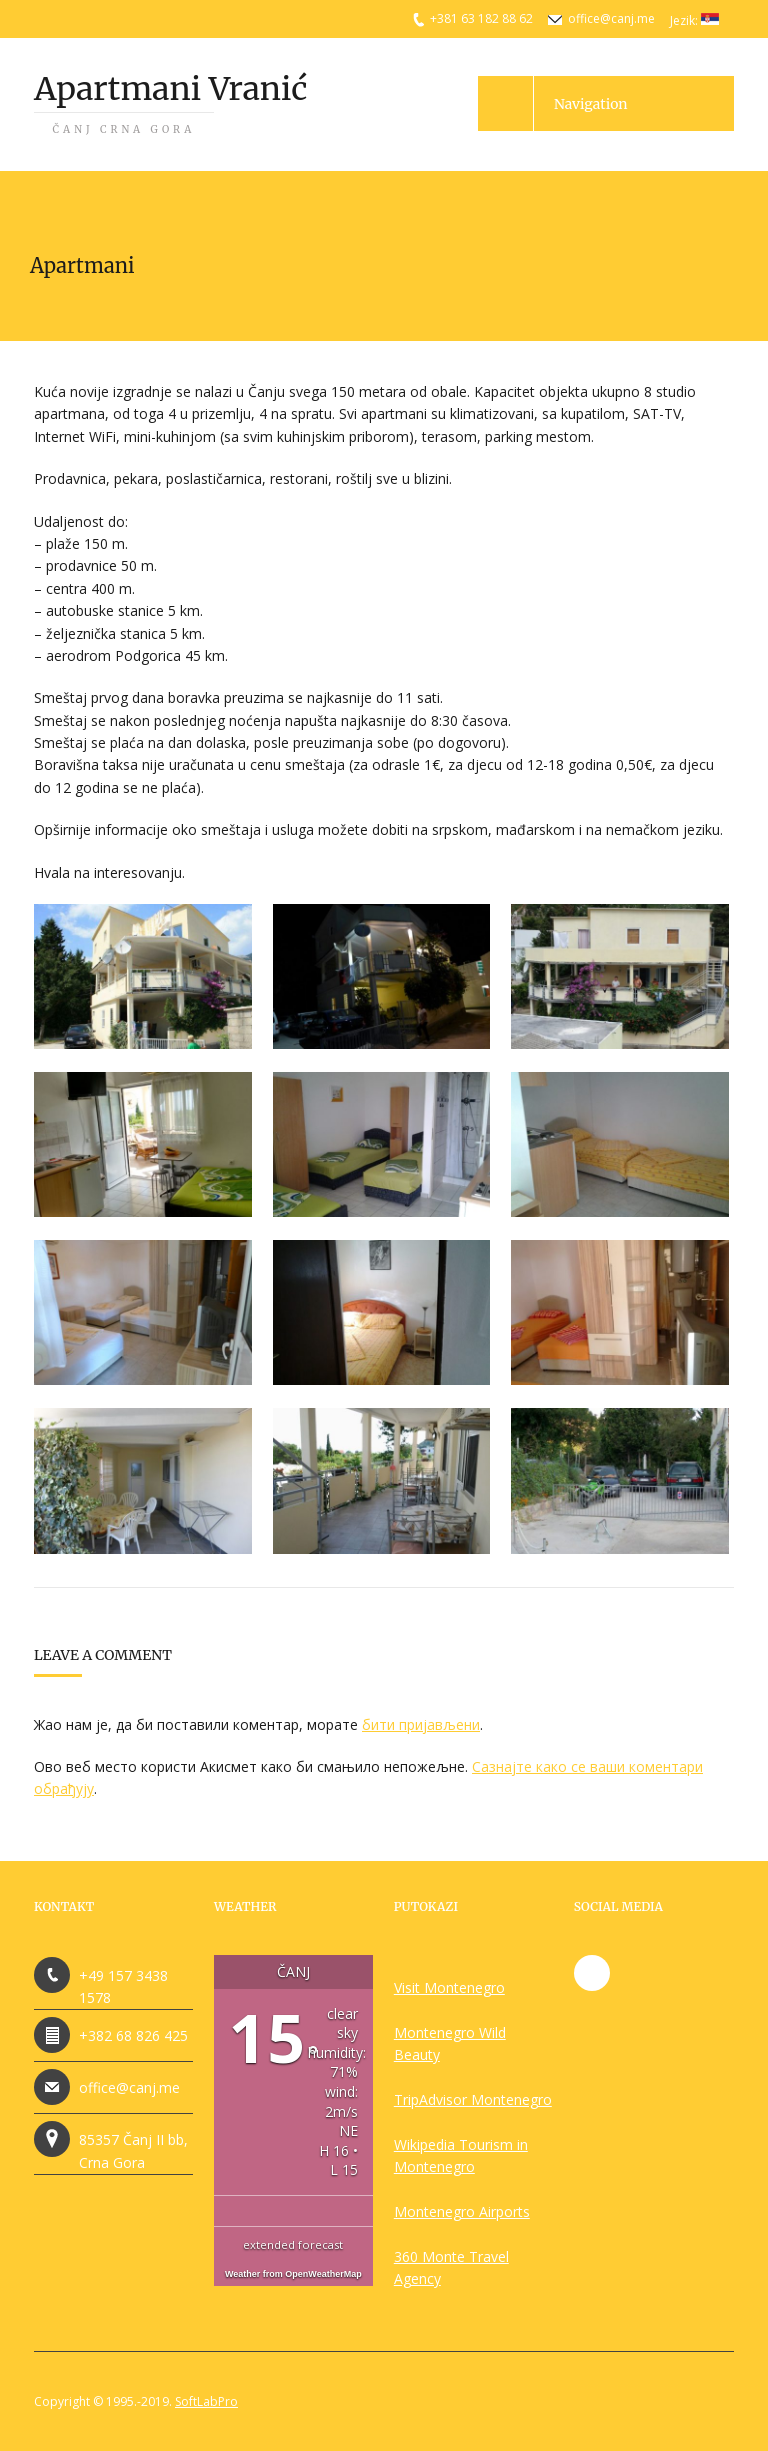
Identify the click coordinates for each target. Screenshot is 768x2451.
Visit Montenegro (449, 1987)
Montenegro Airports (462, 2211)
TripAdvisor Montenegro (473, 2099)
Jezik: (694, 20)
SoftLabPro (206, 2401)
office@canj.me (611, 18)
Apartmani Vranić (170, 102)
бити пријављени (421, 1724)
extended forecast (293, 2244)
